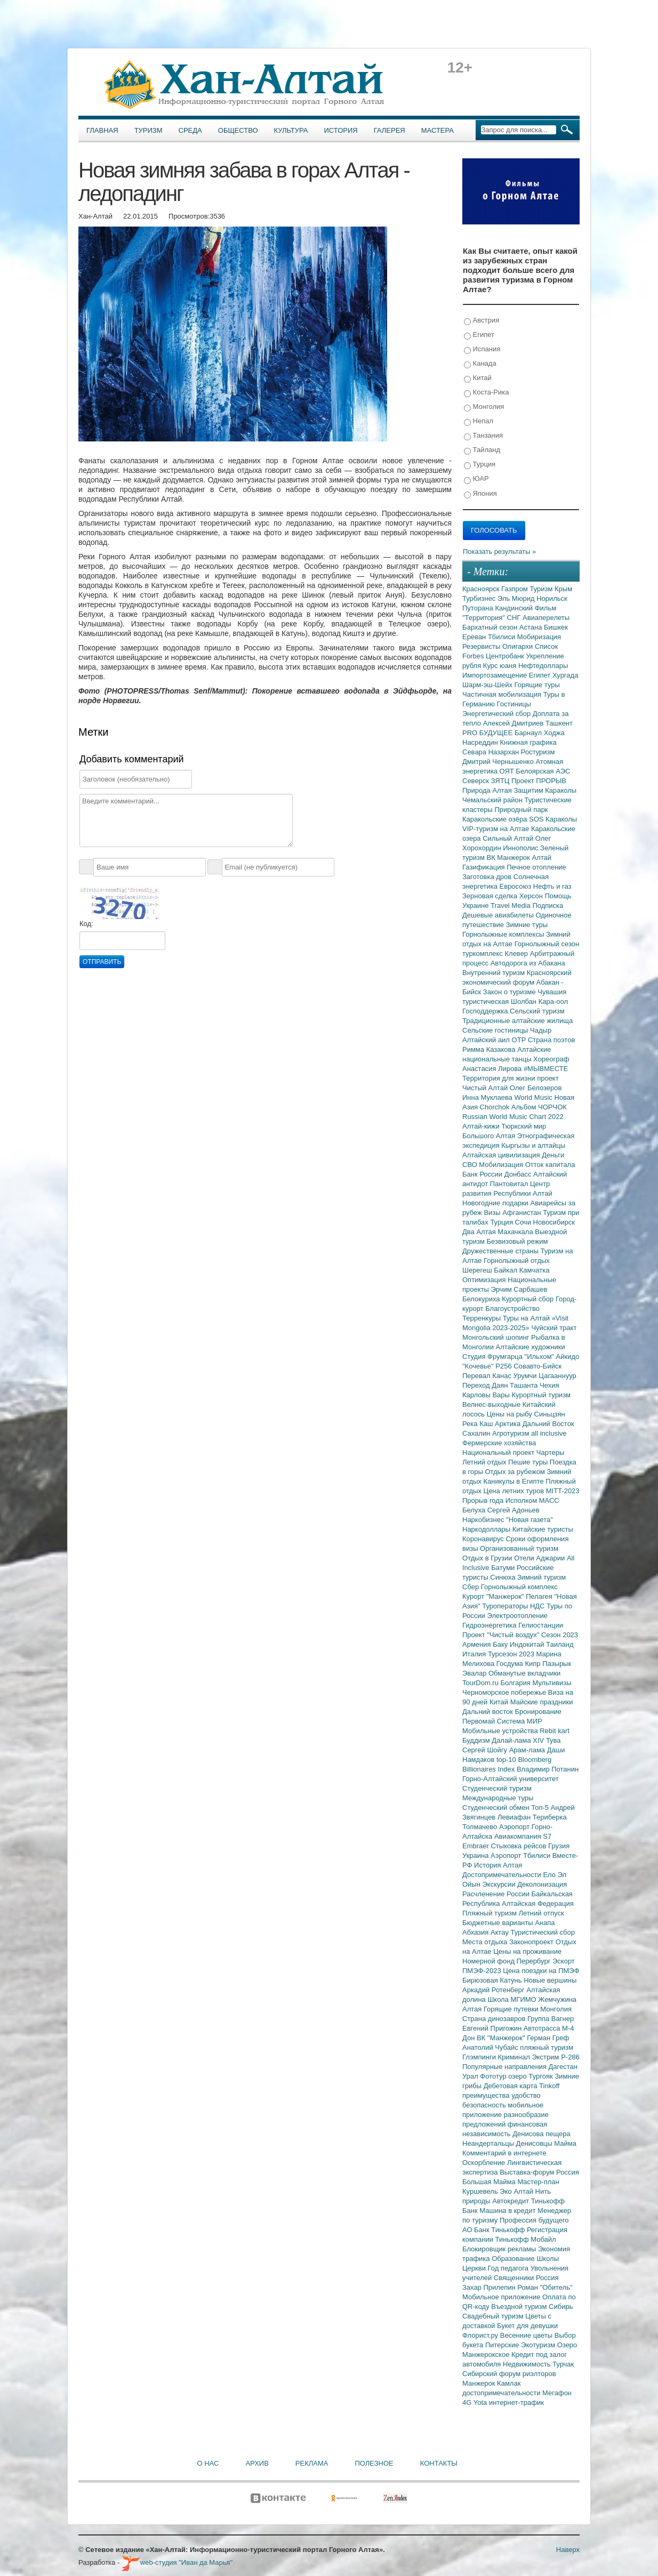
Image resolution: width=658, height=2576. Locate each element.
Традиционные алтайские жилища (517, 1021)
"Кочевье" (478, 1366)
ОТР (520, 1040)
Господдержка (486, 1011)
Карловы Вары (487, 1395)
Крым (563, 589)
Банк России (483, 1174)
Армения (477, 1644)
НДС (538, 1606)
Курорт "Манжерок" (494, 1596)
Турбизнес (479, 598)
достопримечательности (502, 2393)
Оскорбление (484, 2163)
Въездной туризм (520, 2307)
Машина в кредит (508, 2211)
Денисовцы (535, 2143)
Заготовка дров (487, 877)
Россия (547, 2278)
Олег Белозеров (536, 1088)
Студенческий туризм (497, 1788)
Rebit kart (554, 1731)
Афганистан (522, 1213)
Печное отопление (536, 867)
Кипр (533, 1664)
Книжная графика (528, 742)
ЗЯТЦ (501, 781)
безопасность (485, 2105)
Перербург (534, 1961)
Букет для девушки (527, 2326)
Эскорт (563, 1961)
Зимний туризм (541, 1577)
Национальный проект (499, 1452)
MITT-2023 (563, 1491)
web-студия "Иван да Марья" (177, 2562)
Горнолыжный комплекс (519, 1587)
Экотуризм (539, 2345)
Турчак (563, 2364)
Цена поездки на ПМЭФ (541, 1971)
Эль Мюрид (516, 598)
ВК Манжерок (509, 858)
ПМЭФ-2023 (482, 1971)
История (341, 130)
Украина (476, 1855)
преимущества (486, 2095)
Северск (476, 781)
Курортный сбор (529, 1299)
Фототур (494, 2076)
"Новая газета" (529, 1520)
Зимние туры (527, 925)
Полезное (374, 2463)
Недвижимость (527, 2364)
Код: (86, 924)
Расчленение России (497, 1894)
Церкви (475, 2268)
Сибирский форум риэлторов (509, 2374)
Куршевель (481, 2191)
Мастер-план (538, 2182)
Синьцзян (549, 1414)
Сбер (471, 1587)
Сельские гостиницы (496, 1030)
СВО (470, 1165)
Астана (531, 627)
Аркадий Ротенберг (494, 1990)
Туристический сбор (543, 1932)
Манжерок (479, 2383)
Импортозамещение (495, 675)
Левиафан (515, 1817)
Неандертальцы (489, 2143)
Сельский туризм (537, 1011)
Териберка (550, 1817)
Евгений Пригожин (493, 2028)
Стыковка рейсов (519, 1846)
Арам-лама (528, 1750)
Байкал (506, 1270)
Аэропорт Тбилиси (521, 1855)
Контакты (439, 2463)
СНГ (515, 618)
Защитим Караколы (544, 790)
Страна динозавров (494, 2019)
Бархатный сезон (490, 627)
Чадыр (540, 1030)
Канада (480, 363)
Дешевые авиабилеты (498, 915)
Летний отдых (485, 1462)
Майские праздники (541, 1702)
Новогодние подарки (496, 1203)
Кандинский (514, 608)
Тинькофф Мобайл (525, 2239)
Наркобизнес (484, 1520)
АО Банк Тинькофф (494, 2230)
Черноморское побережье (505, 1692)
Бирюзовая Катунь (493, 1980)
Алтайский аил (487, 1040)
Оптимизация (485, 1280)
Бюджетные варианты (498, 1923)
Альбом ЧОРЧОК (539, 1107)
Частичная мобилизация (502, 694)
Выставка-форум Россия (539, 2172)
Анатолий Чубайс (491, 2047)
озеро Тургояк (531, 2076)
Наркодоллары (487, 1529)
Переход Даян (486, 1385)
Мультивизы (551, 1683)
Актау (501, 1932)
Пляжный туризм (490, 1913)
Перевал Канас (487, 1376)
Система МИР (519, 1721)
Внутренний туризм (494, 973)
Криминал (515, 2057)
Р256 (504, 1366)
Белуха (474, 1510)
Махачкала (516, 1232)
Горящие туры (537, 685)
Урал (471, 2076)
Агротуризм (511, 1433)
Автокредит (511, 2201)
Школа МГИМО (512, 1999)
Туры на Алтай (527, 1318)
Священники (515, 2278)
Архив (256, 2463)
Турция (479, 464)
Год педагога (509, 2268)
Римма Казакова (489, 1049)
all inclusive (548, 1433)
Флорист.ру (481, 2335)
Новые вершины (550, 1980)
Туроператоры (506, 1606)
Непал (478, 421)
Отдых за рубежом (516, 1472)
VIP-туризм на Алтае (496, 829)
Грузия (558, 1846)
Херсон (532, 896)
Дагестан (562, 2067)
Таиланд (559, 1644)
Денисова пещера (541, 2134)
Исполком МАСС (532, 1500)
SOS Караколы (553, 819)
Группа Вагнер (550, 2019)
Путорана (478, 608)
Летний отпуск (541, 1913)
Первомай (479, 1721)
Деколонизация (542, 1884)
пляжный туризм (546, 2047)
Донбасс (518, 1174)
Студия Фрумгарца (493, 1357)
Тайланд (482, 450)
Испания (482, 349)
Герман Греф (548, 2038)
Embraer (476, 1846)
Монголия (484, 407)
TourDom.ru (481, 1683)
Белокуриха (482, 1299)
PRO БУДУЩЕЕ (488, 733)
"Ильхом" (540, 1357)
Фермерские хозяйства (499, 1443)
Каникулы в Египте (515, 1481)
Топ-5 (540, 1808)
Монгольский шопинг (496, 1337)
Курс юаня (500, 666)
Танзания (483, 435)
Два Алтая (479, 1232)
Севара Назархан (491, 752)
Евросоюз (516, 886)
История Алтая (498, 1865)
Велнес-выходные (492, 1404)
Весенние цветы (527, 2335)
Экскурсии (500, 1884)
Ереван (475, 637)
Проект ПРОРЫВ (538, 781)
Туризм (148, 130)
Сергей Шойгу (485, 1750)
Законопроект (532, 1942)
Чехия (549, 1385)
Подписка (547, 905)
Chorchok (495, 1107)
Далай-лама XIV (519, 1740)
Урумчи (526, 1376)
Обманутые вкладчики (524, 1673)
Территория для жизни (499, 1078)
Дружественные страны (501, 1251)
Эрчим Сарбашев (519, 1289)
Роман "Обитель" (544, 2287)
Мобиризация (539, 637)
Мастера (437, 130)
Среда (190, 130)
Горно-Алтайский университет (510, 1779)
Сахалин (477, 1433)
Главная (102, 130)
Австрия (481, 320)
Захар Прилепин (489, 2287)
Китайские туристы (542, 1529)
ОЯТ (508, 771)
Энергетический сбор (497, 714)
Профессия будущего (534, 2220)
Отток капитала (550, 1165)
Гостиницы (514, 704)
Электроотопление (517, 1616)
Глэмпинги (480, 2057)
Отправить (102, 961)
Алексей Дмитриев (514, 723)
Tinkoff (549, 2086)
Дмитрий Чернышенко (498, 762)
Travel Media (511, 905)
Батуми (504, 1568)
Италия (475, 1654)
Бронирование (538, 1712)
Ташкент (559, 723)
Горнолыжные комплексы (504, 934)
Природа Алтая (487, 790)
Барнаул (529, 733)
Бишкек (556, 627)
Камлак (508, 2383)
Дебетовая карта (511, 2086)
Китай (478, 378)
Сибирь (561, 2307)
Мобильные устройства (501, 1731)
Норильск (551, 598)
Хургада (565, 675)
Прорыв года (483, 1500)
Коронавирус (483, 1539)
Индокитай (528, 1644)
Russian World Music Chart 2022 (513, 1117)
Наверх (568, 2550)
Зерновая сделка (490, 896)
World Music (535, 1097)
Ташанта (525, 1385)
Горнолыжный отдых (517, 1261)
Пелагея (540, 1596)
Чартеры (550, 1452)
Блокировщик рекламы (500, 2249)
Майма (565, 2143)
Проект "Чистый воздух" (501, 1635)
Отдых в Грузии (488, 1558)
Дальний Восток (548, 1424)
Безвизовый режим (517, 1241)
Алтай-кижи (481, 1126)
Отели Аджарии (540, 1558)
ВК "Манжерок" (502, 2038)
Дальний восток (488, 1712)
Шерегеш (478, 1270)
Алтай (541, 858)
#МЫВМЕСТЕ (546, 1069)
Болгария (517, 1683)
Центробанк (506, 656)
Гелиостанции (540, 1625)
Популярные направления (505, 2067)
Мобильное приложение (502, 2297)
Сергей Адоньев (513, 1510)
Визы (493, 1213)
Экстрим (546, 2057)
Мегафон (557, 2393)
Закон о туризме (510, 992)
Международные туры (497, 1798)
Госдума (510, 1664)
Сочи (524, 1222)
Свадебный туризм (493, 2316)
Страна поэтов (551, 1040)
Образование (514, 2259)
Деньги (553, 1155)
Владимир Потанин (548, 1769)
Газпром (515, 589)
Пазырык (556, 1664)
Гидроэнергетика (490, 1625)
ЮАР (476, 479)
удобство (526, 2095)
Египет (479, 335)
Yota (481, 2402)
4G (468, 2402)
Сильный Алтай (509, 838)
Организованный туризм (519, 1548)
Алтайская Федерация (538, 1903)
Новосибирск (554, 1222)
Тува (553, 1740)
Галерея (389, 130)
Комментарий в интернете (504, 2153)
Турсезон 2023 (512, 1654)
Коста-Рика (486, 392)
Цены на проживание (527, 1951)
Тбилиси (502, 637)
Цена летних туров (515, 1491)
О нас (208, 2463)
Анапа (545, 1923)
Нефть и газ (552, 886)
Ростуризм (538, 752)
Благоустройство (512, 1309)
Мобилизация (502, 1165)
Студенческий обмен (496, 1808)
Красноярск (481, 589)
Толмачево (480, 1827)
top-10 (507, 1760)
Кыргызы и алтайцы (533, 1145)
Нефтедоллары (543, 666)
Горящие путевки (512, 2009)
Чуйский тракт (553, 1328)
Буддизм (477, 1740)
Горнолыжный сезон (547, 944)
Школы (547, 2259)
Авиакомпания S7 (522, 1836)
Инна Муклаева (488, 1097)
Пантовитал (510, 1184)
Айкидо (568, 1357)
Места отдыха (485, 1942)
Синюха (503, 1577)
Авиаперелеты (546, 618)
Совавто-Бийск (537, 1366)
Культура (291, 130)
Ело (550, 1875)
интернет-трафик (516, 2402)
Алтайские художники (530, 1347)
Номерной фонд (489, 1961)
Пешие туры (529, 1462)
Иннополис (521, 848)
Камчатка (534, 1270)
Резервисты (482, 646)
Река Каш (478, 1424)
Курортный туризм (541, 1395)
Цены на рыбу (510, 1414)
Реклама (311, 2463)
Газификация (484, 867)
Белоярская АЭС (543, 771)
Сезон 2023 (559, 1635)
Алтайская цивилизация (502, 1155)
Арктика (509, 1424)
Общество (238, 130)
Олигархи (518, 646)
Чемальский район (493, 800)
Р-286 (570, 2057)
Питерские (503, 2345)
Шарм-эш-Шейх (488, 685)
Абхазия (476, 1932)
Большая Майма (489, 2182)
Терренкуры (482, 1318)
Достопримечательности (502, 1875)
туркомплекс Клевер (496, 953)
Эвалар (475, 1673)
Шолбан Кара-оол (539, 1001)
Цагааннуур (557, 1376)
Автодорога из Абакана (528, 963)
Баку (501, 1644)
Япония (480, 493)
